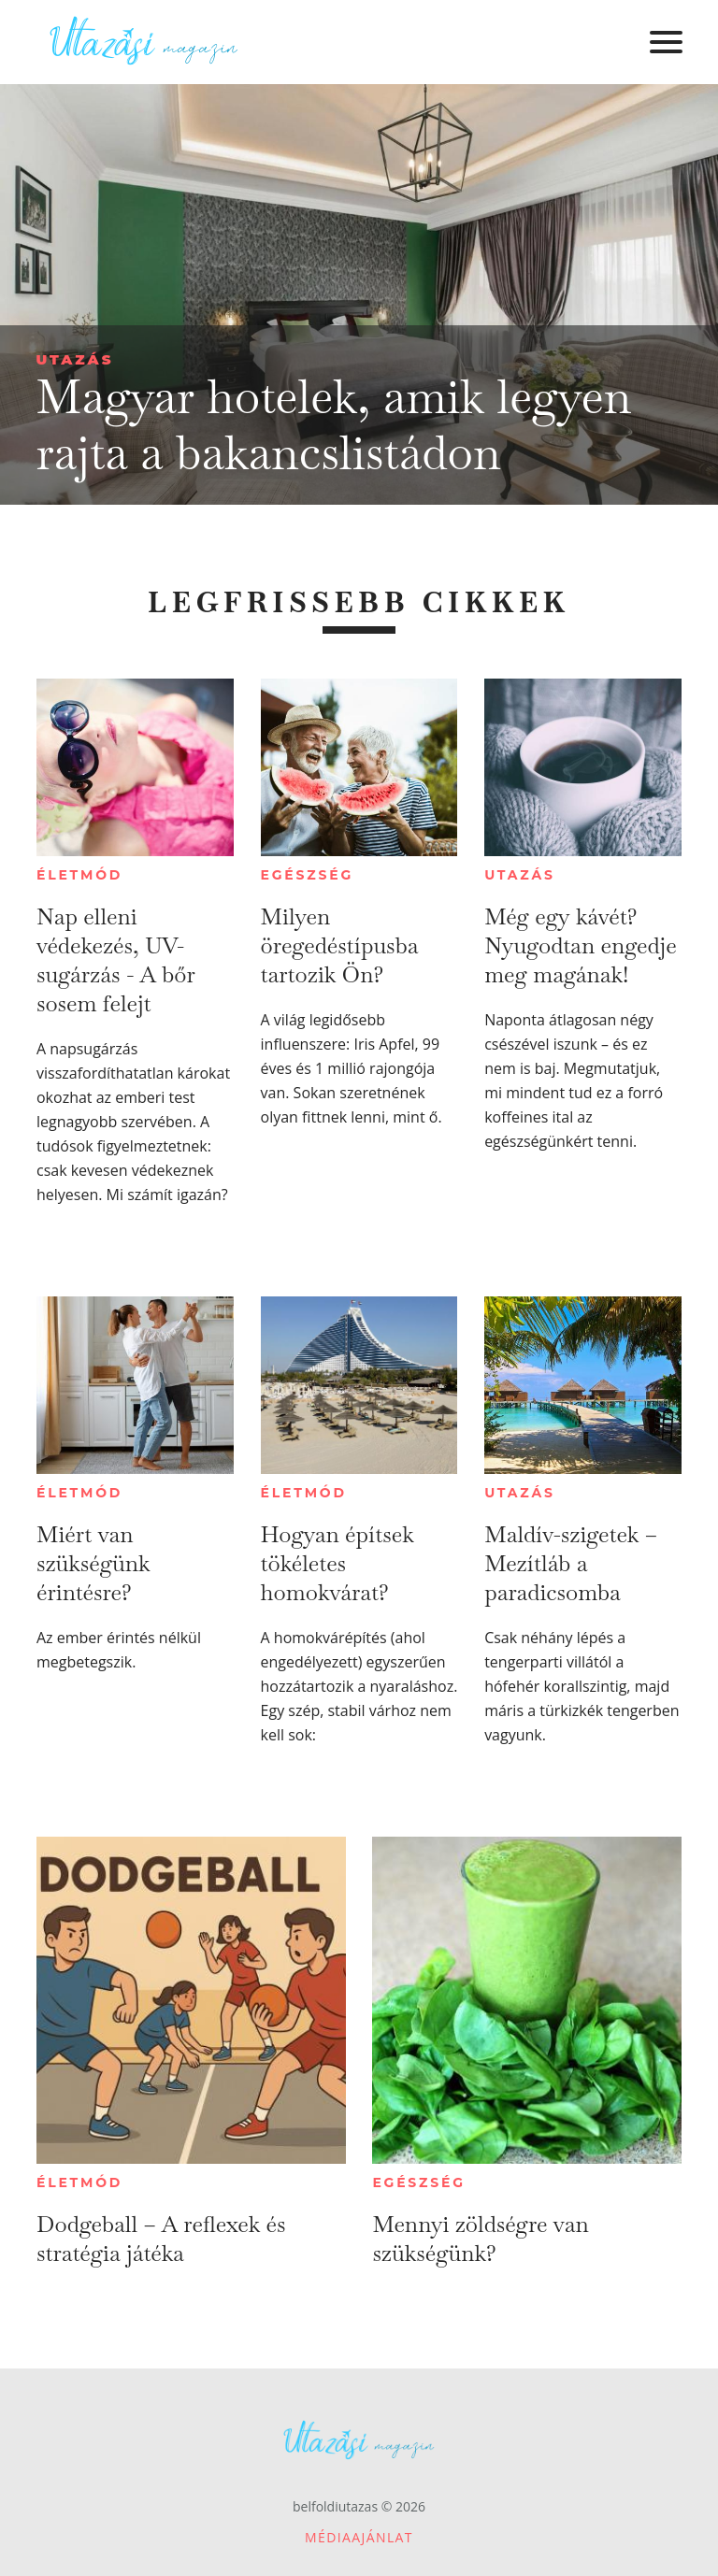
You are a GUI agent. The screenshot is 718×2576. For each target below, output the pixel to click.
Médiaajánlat (359, 2537)
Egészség (307, 874)
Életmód (79, 874)
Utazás (74, 359)
